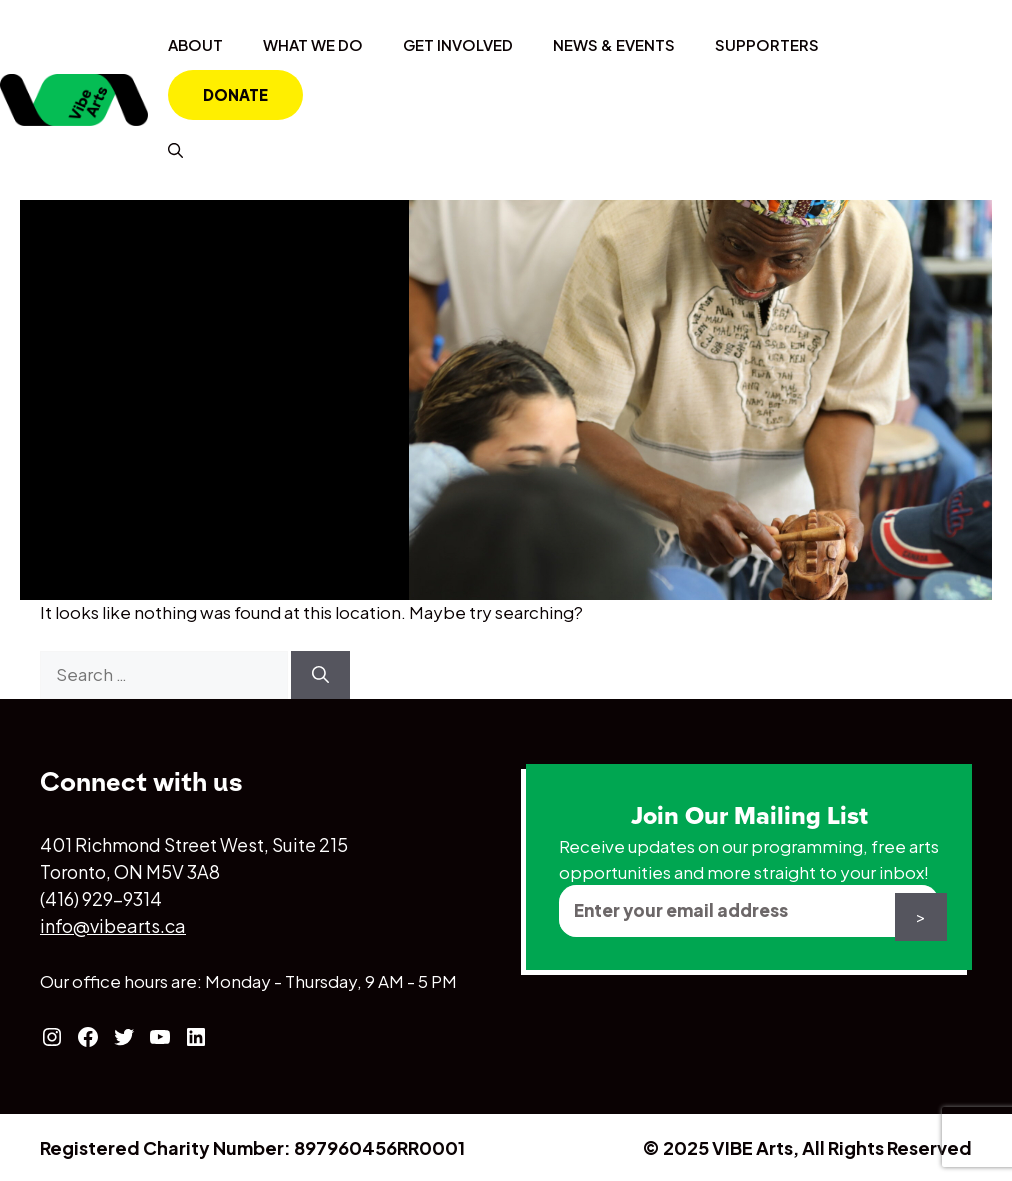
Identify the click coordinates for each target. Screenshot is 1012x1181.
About (195, 44)
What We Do (313, 44)
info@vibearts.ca (113, 925)
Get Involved (458, 44)
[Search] (320, 675)
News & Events (614, 44)
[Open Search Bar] (175, 150)
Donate (235, 94)
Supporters (767, 44)
